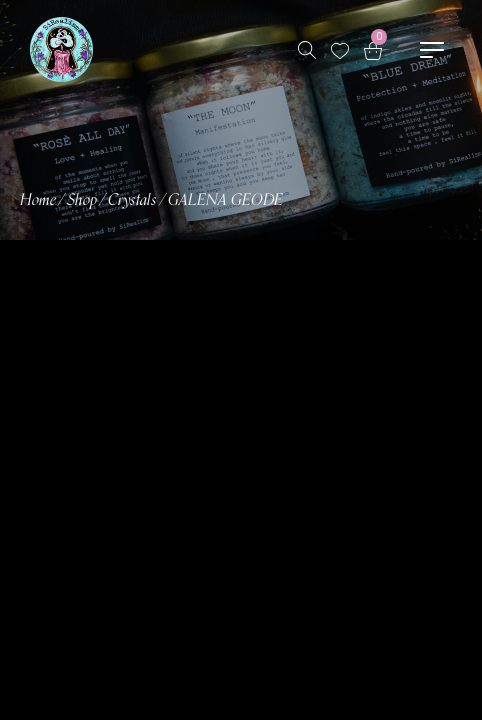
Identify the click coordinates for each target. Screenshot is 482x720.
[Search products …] (307, 50)
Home (38, 200)
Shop (82, 200)
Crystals (132, 200)
